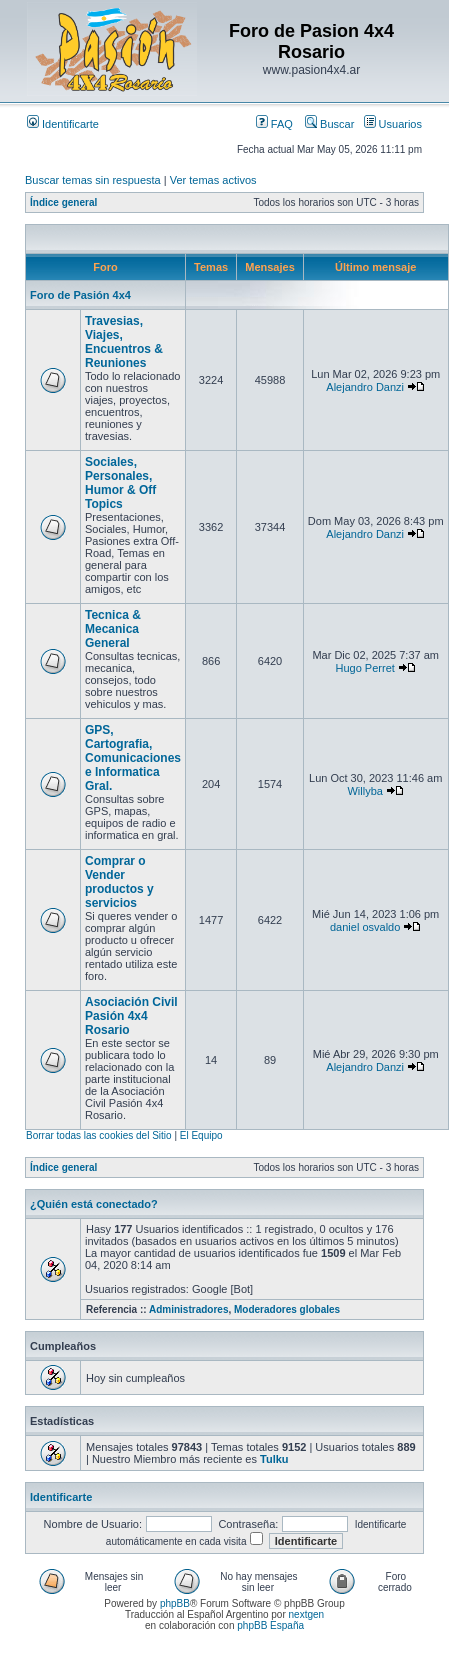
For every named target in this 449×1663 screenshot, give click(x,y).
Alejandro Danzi (365, 387)
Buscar (329, 124)
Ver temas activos (213, 180)
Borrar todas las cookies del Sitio (99, 1135)
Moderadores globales (287, 1309)
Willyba (364, 791)
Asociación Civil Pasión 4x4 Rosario (131, 1016)
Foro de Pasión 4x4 (80, 295)
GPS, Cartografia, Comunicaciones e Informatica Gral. (133, 758)
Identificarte (63, 124)
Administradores (188, 1309)
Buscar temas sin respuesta (93, 180)
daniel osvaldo (365, 927)
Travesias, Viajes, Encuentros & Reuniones (124, 342)
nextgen (307, 1614)
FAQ (274, 124)
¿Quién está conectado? (94, 1204)
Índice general (63, 202)
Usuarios (393, 124)
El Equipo (201, 1135)
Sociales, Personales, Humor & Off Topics (120, 483)
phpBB (175, 1603)
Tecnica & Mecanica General (113, 629)
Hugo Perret (365, 668)
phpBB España (270, 1625)
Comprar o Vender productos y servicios (119, 882)
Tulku (274, 1459)
